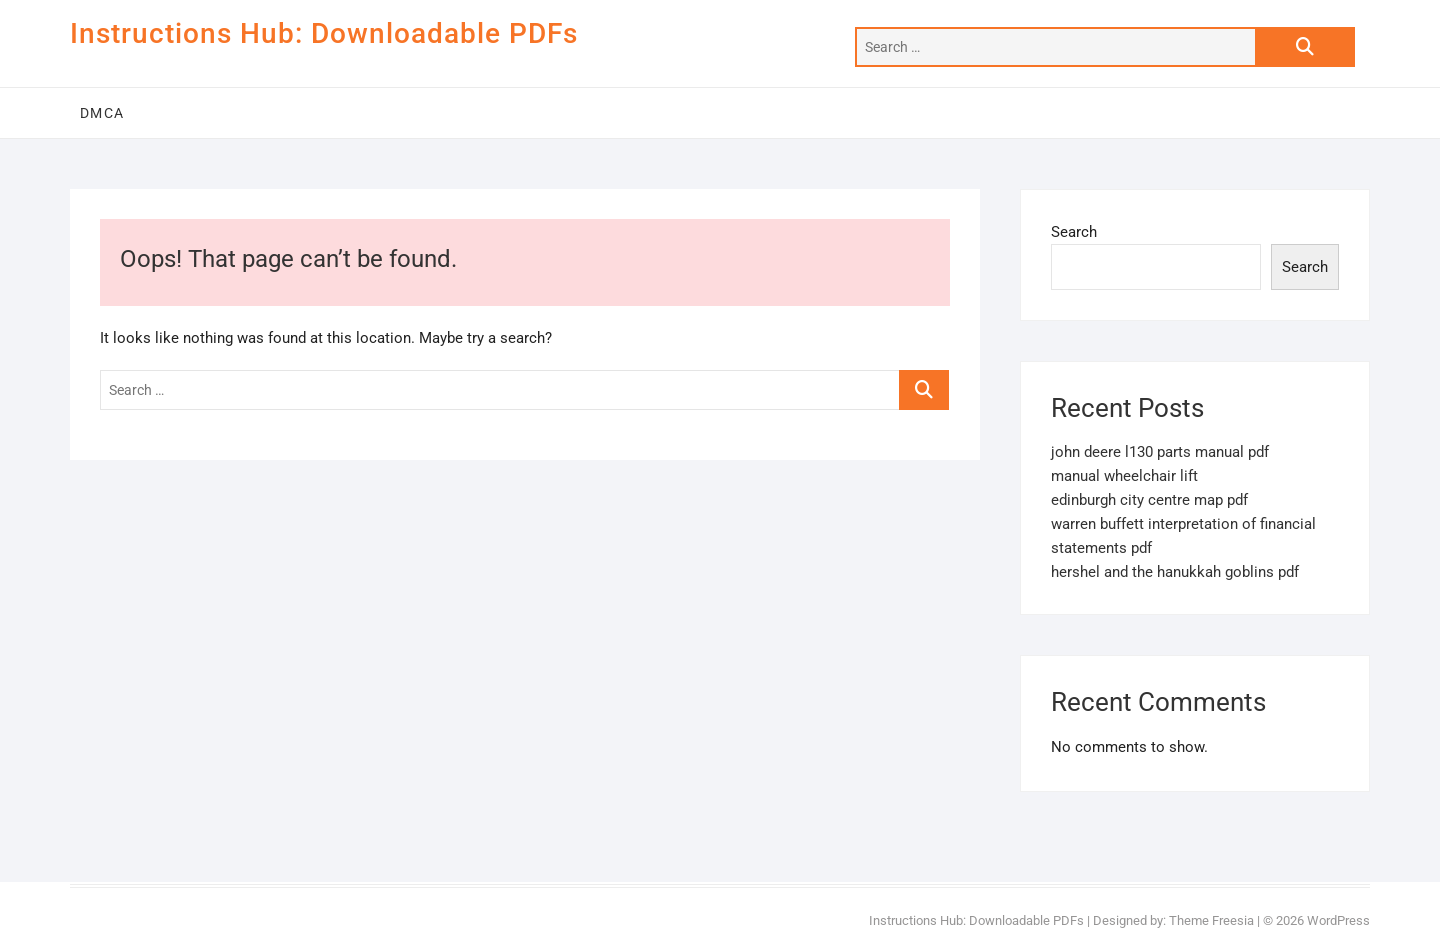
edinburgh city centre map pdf (1149, 500)
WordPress (1338, 920)
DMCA (102, 113)
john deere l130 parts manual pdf (1160, 452)
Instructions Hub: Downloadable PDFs (324, 33)
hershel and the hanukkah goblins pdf (1175, 572)
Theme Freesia (1211, 920)
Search (1074, 232)
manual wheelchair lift (1124, 476)
